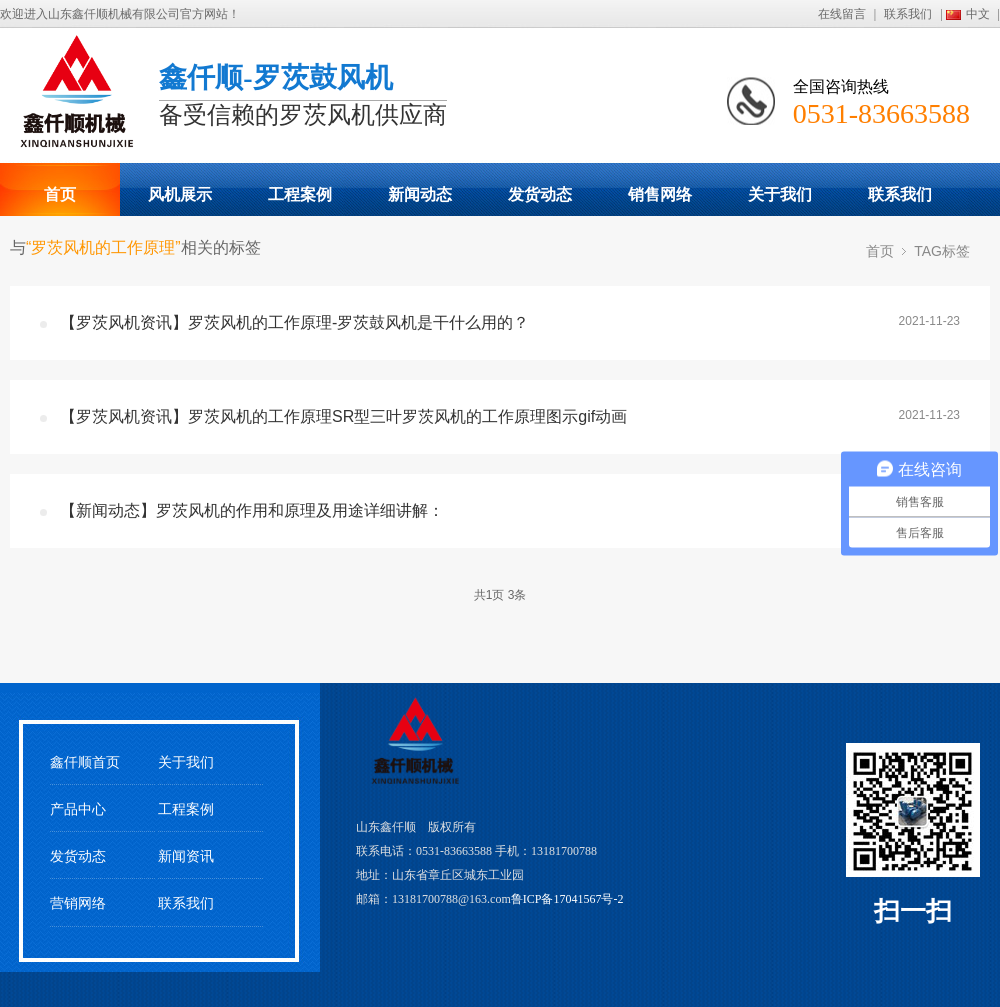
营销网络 (78, 903)
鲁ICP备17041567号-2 (567, 899)
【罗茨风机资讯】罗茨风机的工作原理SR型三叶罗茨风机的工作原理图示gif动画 (343, 416)
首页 (60, 194)
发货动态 (540, 194)
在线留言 (842, 14)
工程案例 (300, 194)
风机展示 (180, 194)
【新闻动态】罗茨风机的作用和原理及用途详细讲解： (252, 510)
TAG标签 (942, 251)
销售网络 (660, 194)
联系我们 (908, 14)
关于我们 (780, 194)
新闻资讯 (186, 856)
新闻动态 (420, 194)
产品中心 (78, 809)
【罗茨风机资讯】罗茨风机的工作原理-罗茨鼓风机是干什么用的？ (294, 322)
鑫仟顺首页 (85, 762)
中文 (978, 14)
